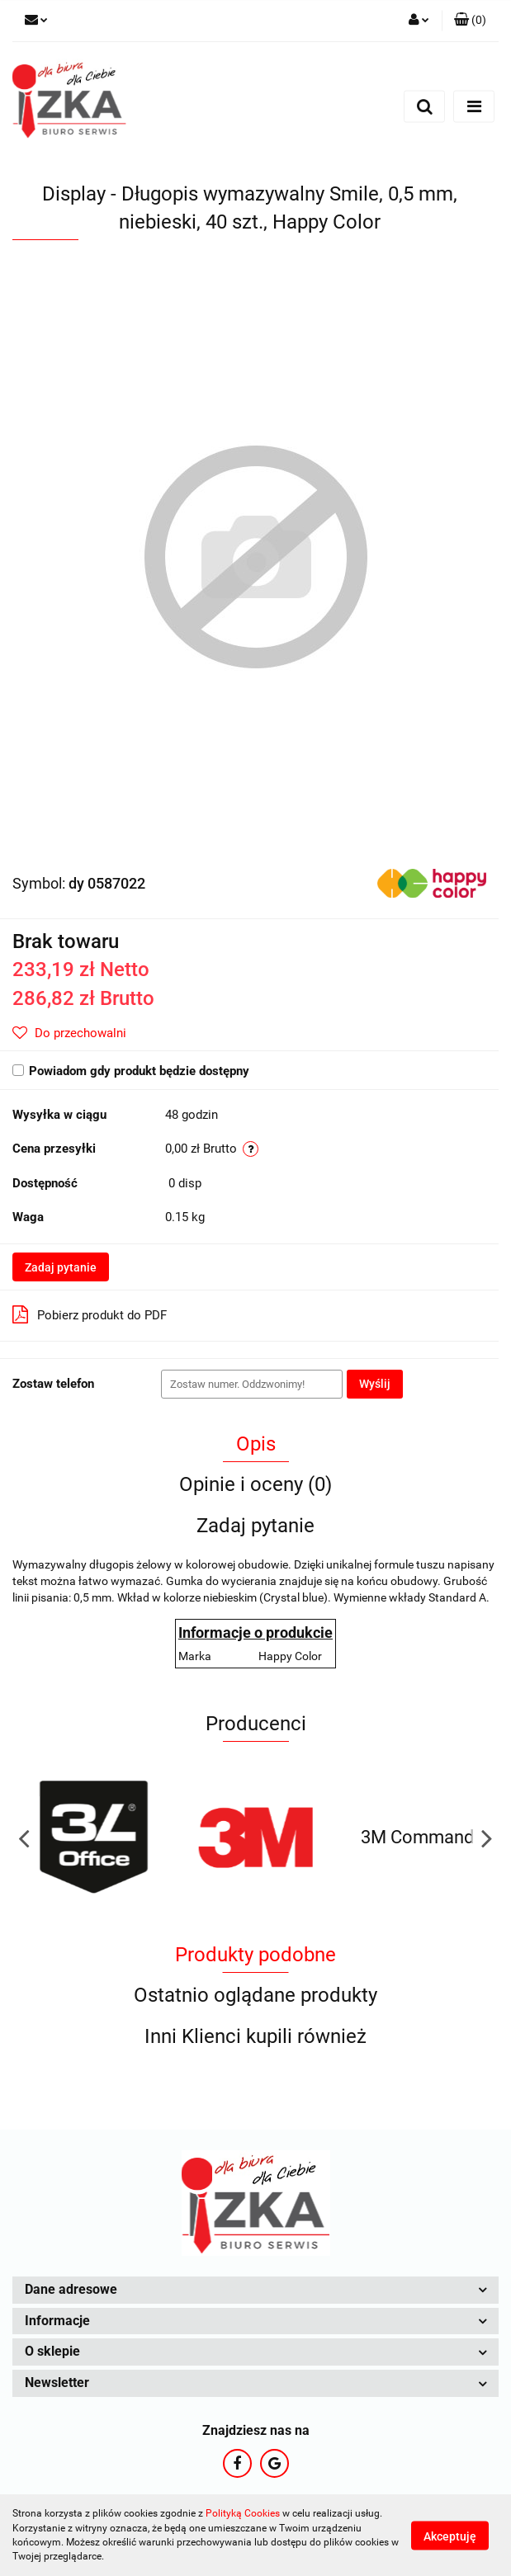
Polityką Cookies (243, 2513)
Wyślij (374, 1383)
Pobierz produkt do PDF (89, 1314)
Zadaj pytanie (61, 1267)
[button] (470, 20)
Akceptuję (449, 2535)
